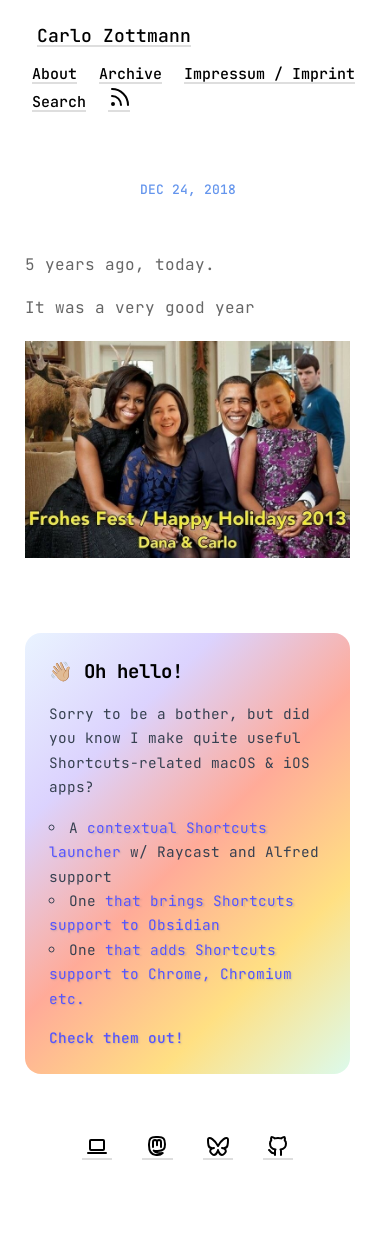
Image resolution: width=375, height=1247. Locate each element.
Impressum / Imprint (269, 74)
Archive (130, 74)
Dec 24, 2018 (188, 189)
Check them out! (116, 1037)
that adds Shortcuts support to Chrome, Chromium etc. (170, 974)
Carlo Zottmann (114, 35)
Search (59, 102)
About (54, 74)
